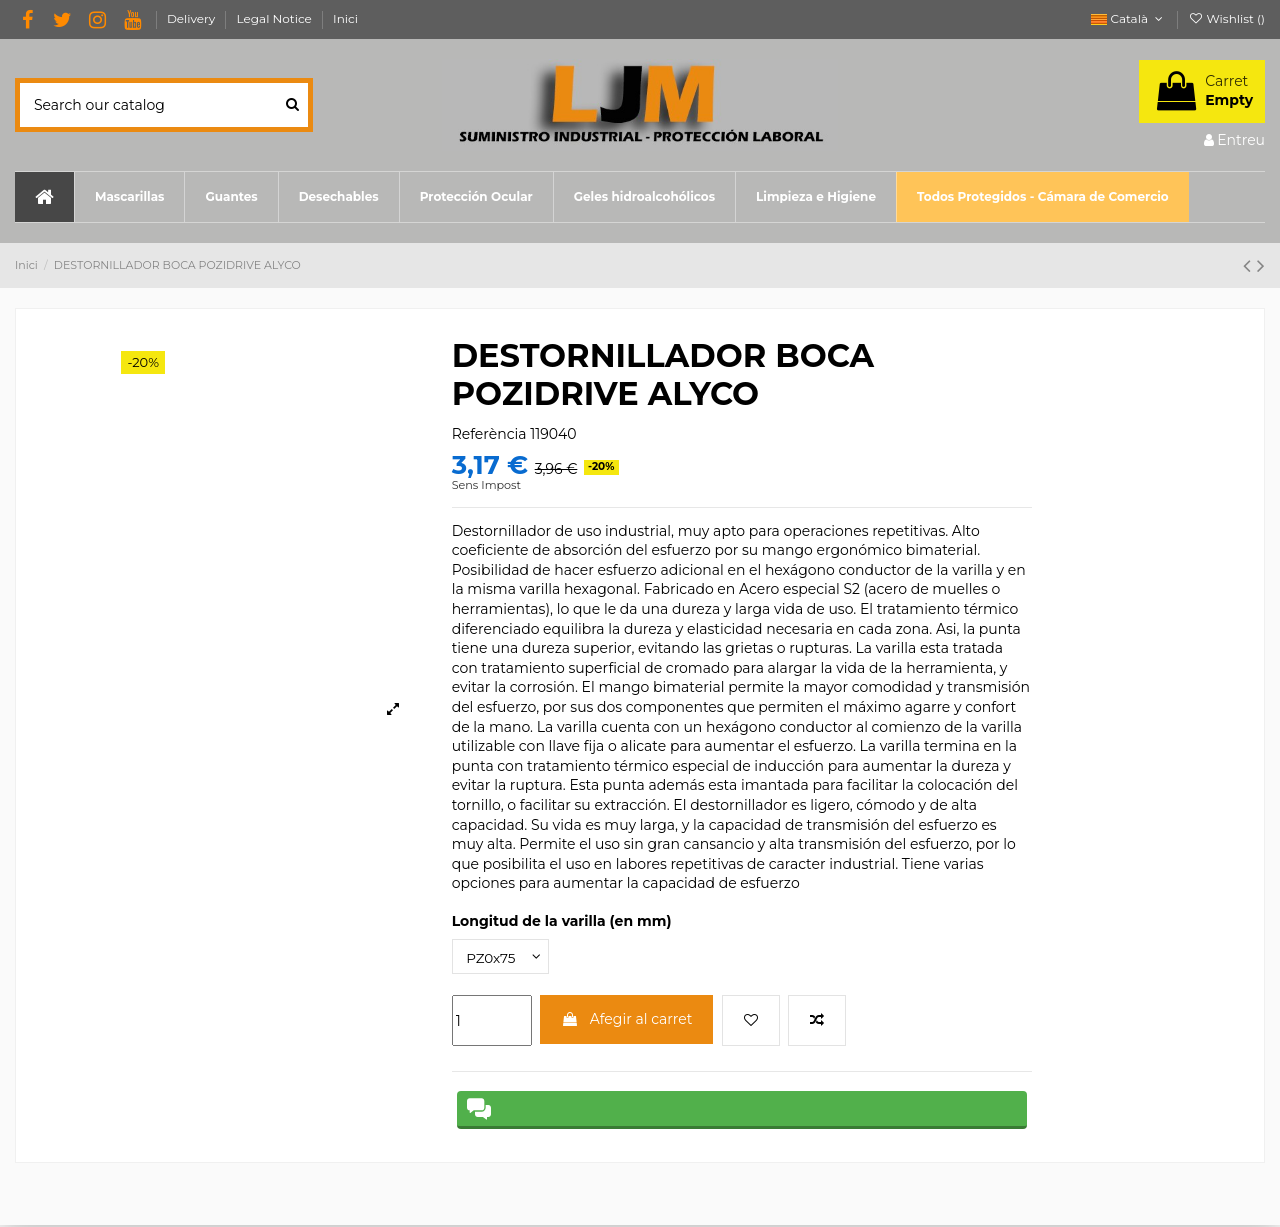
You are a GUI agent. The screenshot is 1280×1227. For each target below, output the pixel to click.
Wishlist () (1226, 18)
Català (1128, 18)
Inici (345, 18)
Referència (489, 434)
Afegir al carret (626, 1020)
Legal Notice (276, 18)
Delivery (193, 18)
